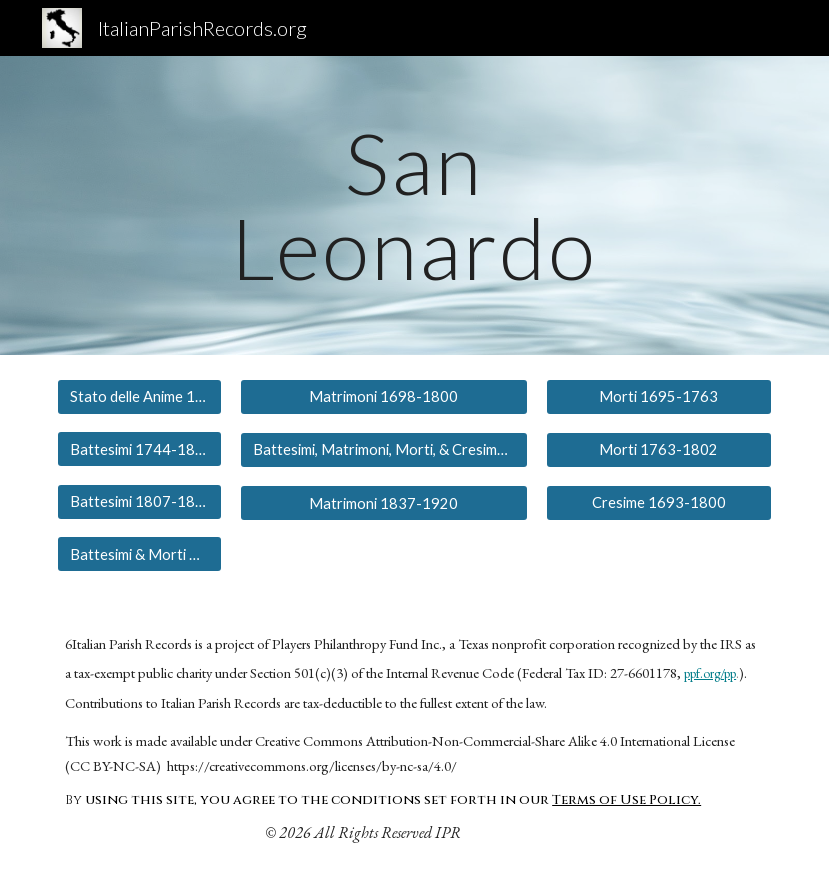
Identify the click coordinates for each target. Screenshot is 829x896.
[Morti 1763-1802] (659, 449)
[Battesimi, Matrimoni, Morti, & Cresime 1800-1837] (383, 450)
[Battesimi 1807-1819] (139, 501)
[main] (414, 205)
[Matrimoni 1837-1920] (383, 503)
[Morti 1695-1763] (659, 397)
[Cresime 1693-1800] (659, 502)
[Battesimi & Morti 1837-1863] (139, 554)
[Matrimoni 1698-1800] (383, 397)
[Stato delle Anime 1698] (139, 397)
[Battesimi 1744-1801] (139, 449)
